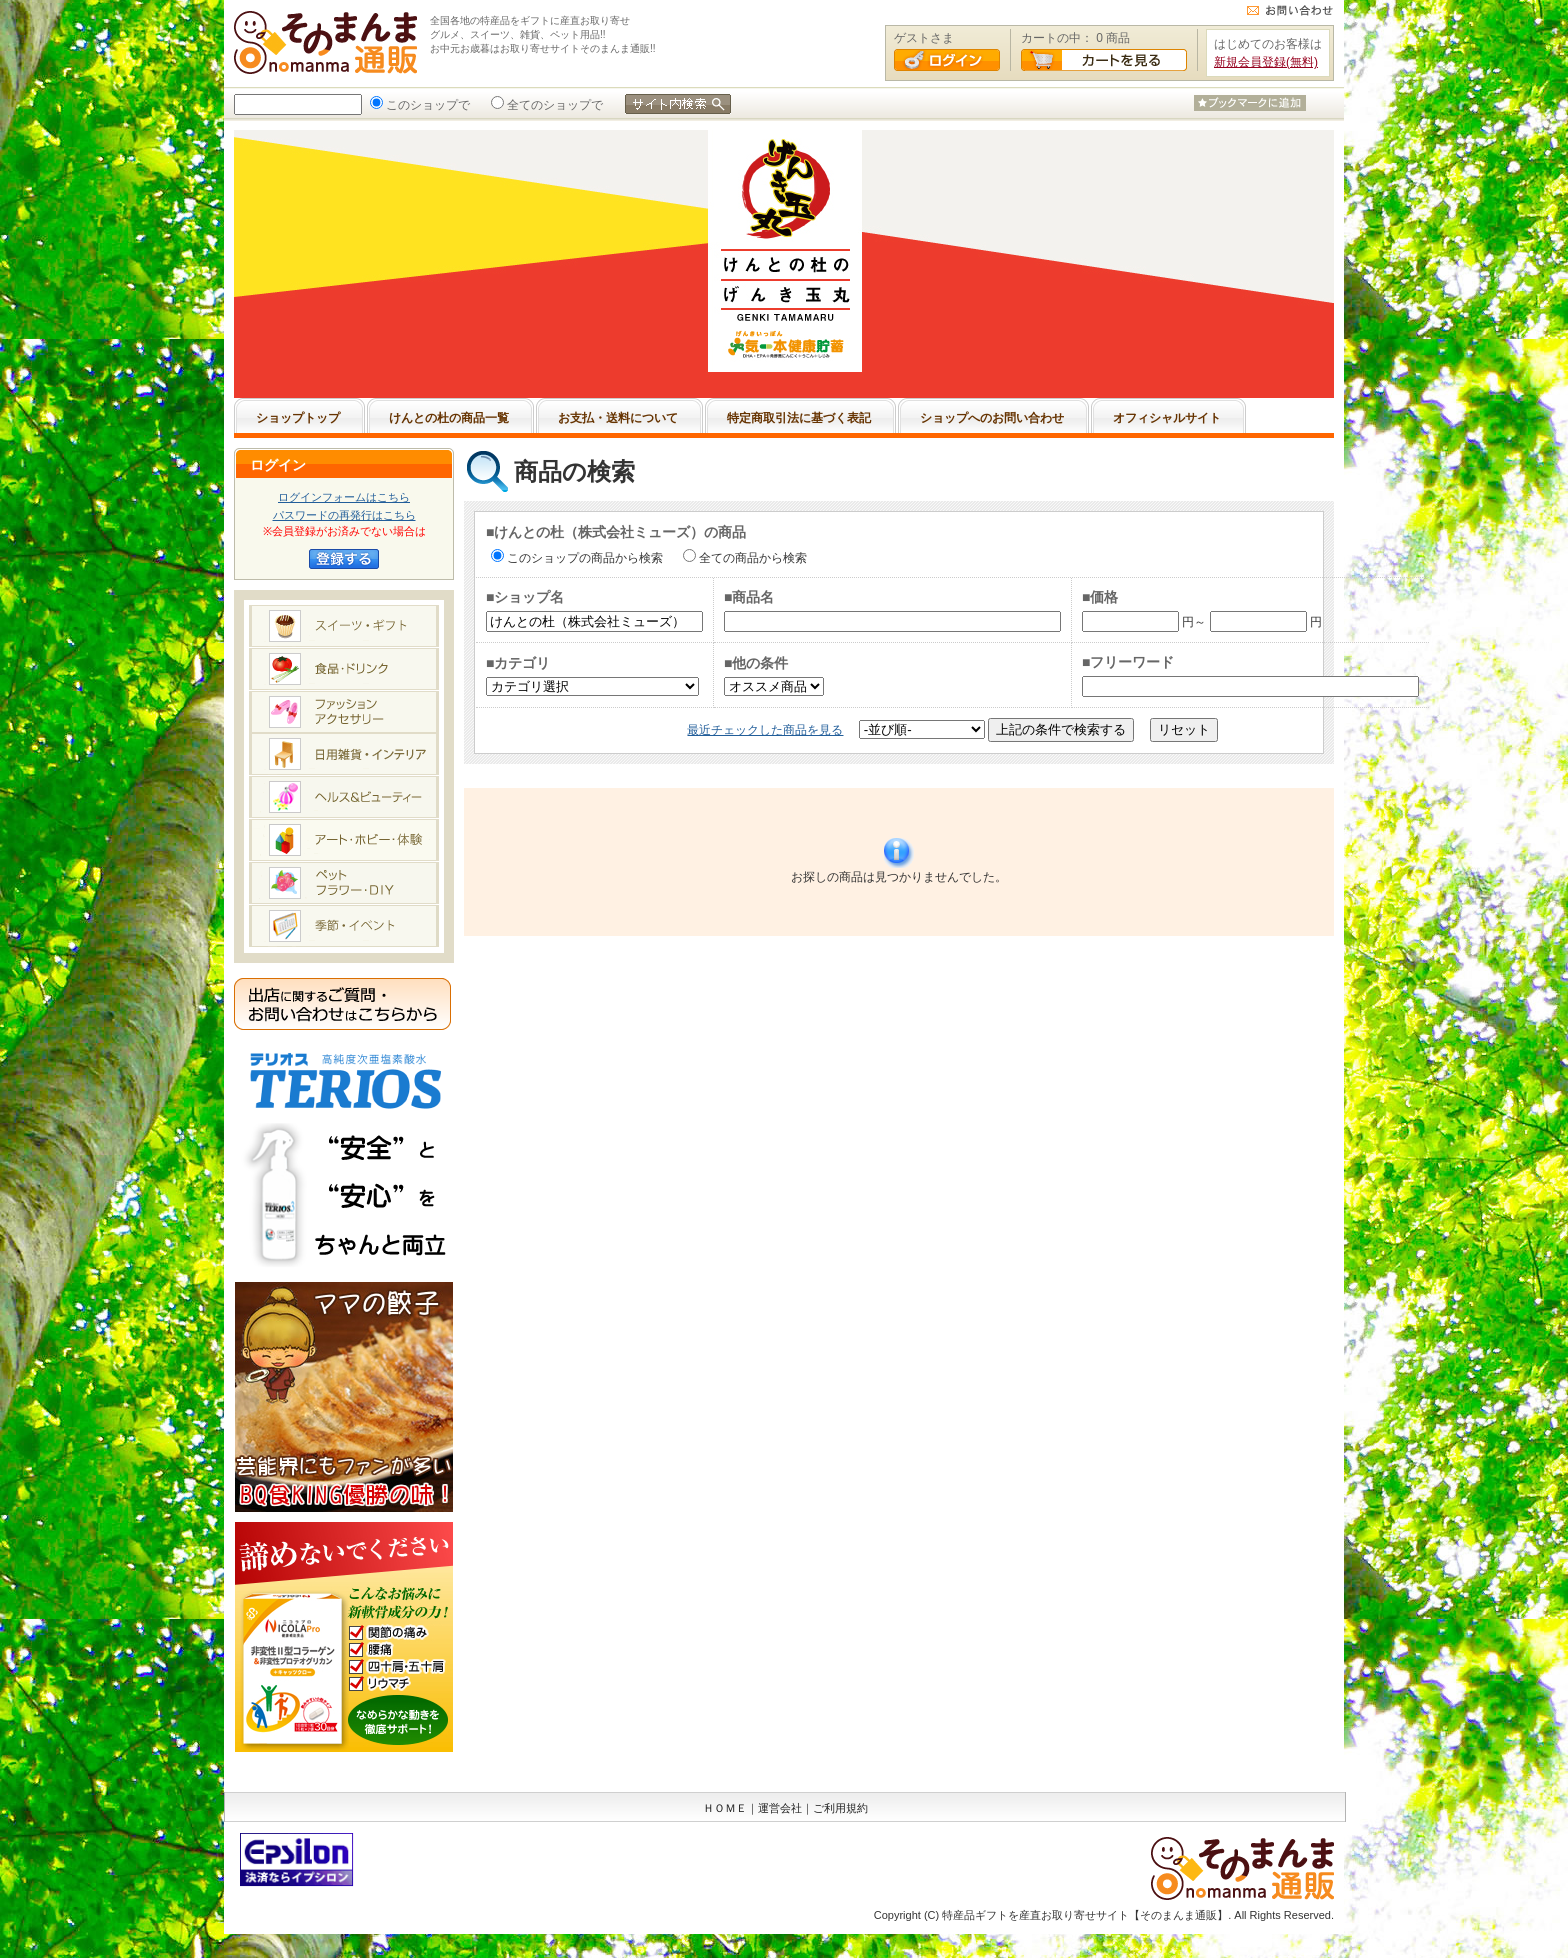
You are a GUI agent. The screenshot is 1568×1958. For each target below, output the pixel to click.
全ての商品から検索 (751, 558)
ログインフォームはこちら (344, 497)
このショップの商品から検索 (583, 558)
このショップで (426, 105)
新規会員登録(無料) (1266, 62)
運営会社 (780, 1808)
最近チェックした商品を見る (765, 730)
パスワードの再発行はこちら (344, 515)
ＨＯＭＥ (725, 1808)
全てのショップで (553, 105)
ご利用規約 (840, 1808)
